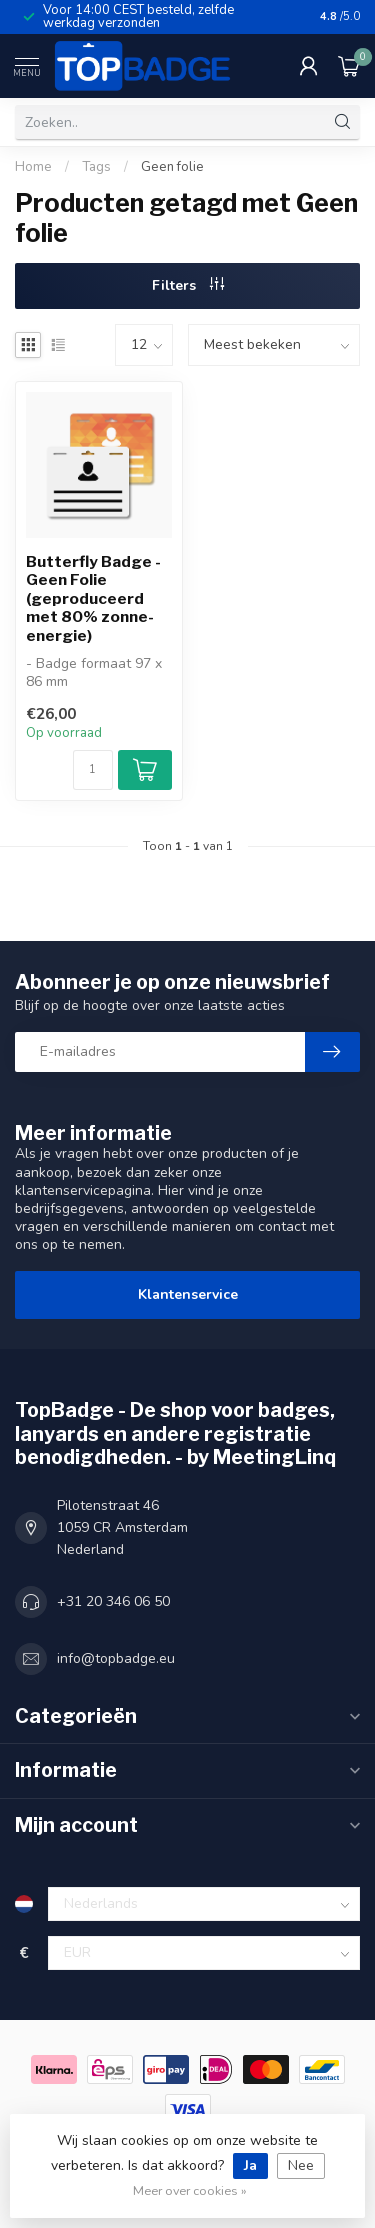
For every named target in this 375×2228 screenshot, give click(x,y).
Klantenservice (188, 1294)
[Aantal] (93, 770)
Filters (188, 285)
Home (33, 167)
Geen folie (172, 167)
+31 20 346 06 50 (113, 1601)
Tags (96, 167)
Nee (301, 2165)
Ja (250, 2165)
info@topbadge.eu (116, 1658)
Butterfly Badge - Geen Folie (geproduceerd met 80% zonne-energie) (93, 599)
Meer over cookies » (190, 2190)
